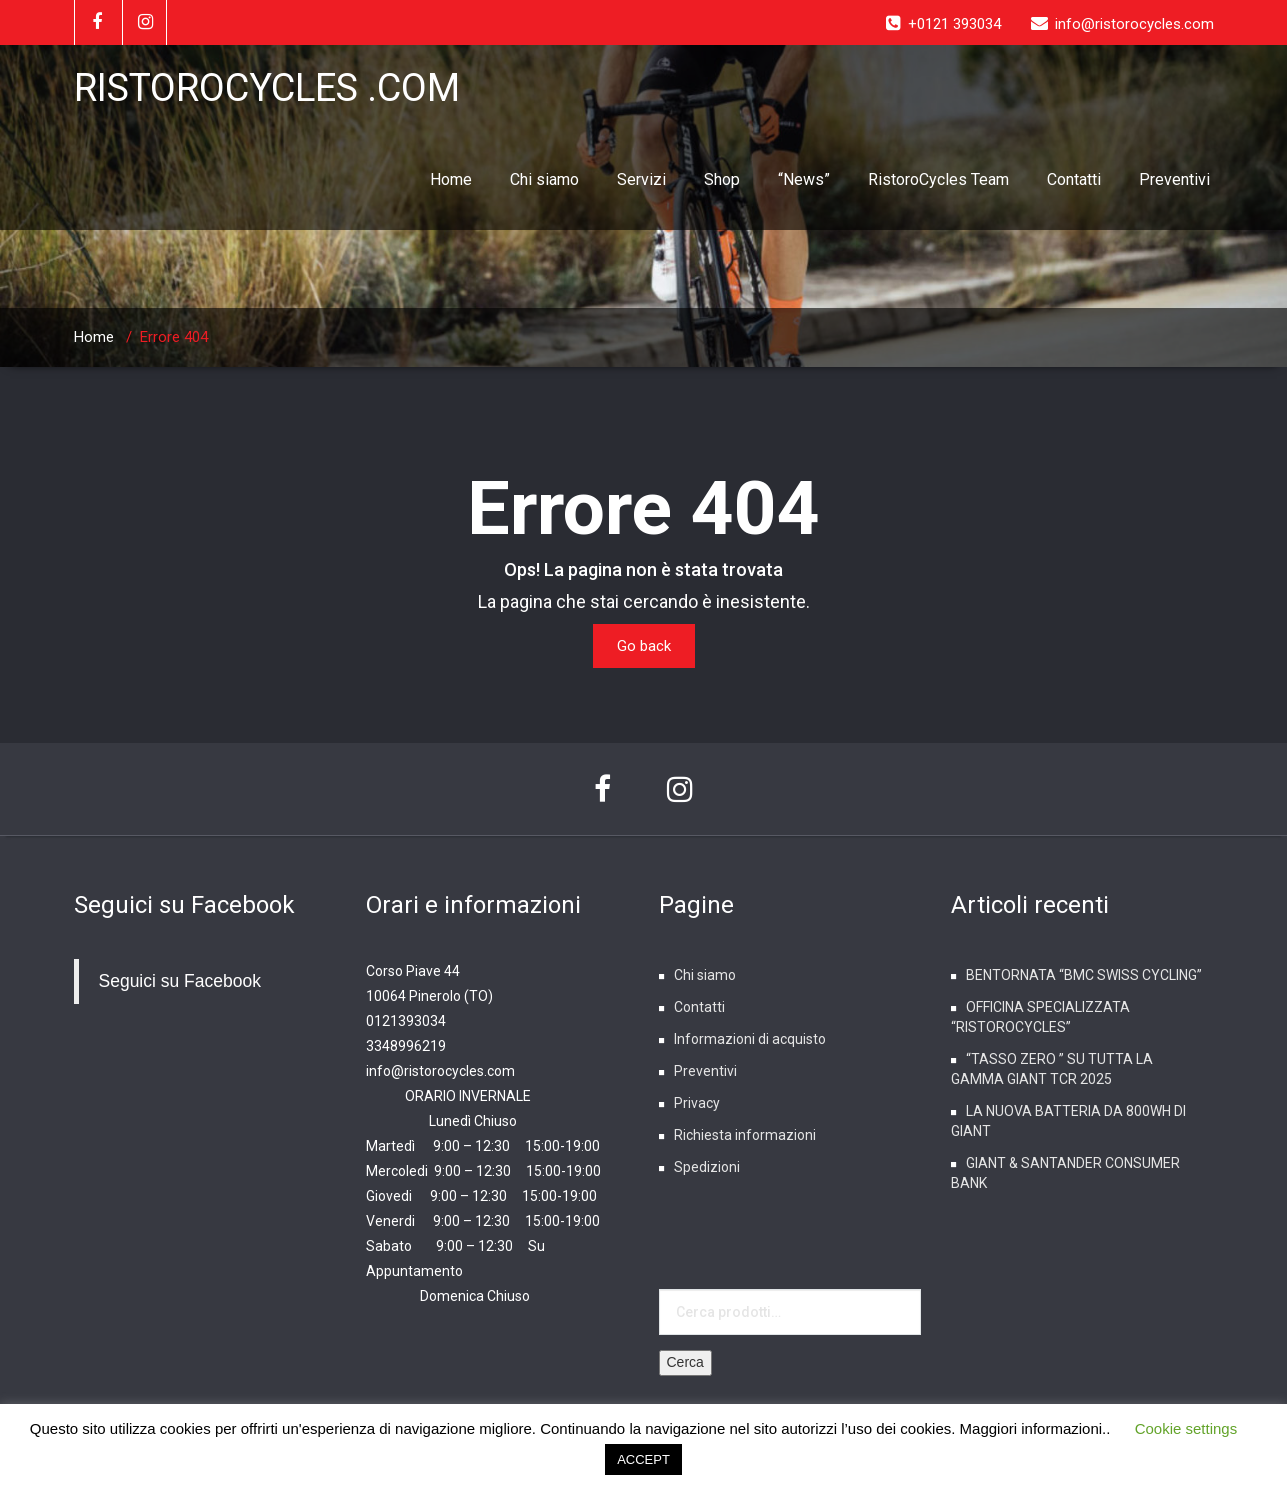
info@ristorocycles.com (440, 1071)
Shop (722, 179)
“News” (804, 179)
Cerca (685, 1362)
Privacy (697, 1103)
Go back (644, 646)
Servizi (641, 179)
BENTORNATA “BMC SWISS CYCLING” (1084, 975)
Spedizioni (707, 1167)
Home (451, 179)
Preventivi (1174, 179)
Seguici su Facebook (184, 905)
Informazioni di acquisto (750, 1039)
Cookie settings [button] (1186, 1428)
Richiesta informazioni (745, 1135)
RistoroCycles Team (938, 179)
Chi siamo (544, 179)
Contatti (1074, 179)
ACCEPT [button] (643, 1459)
